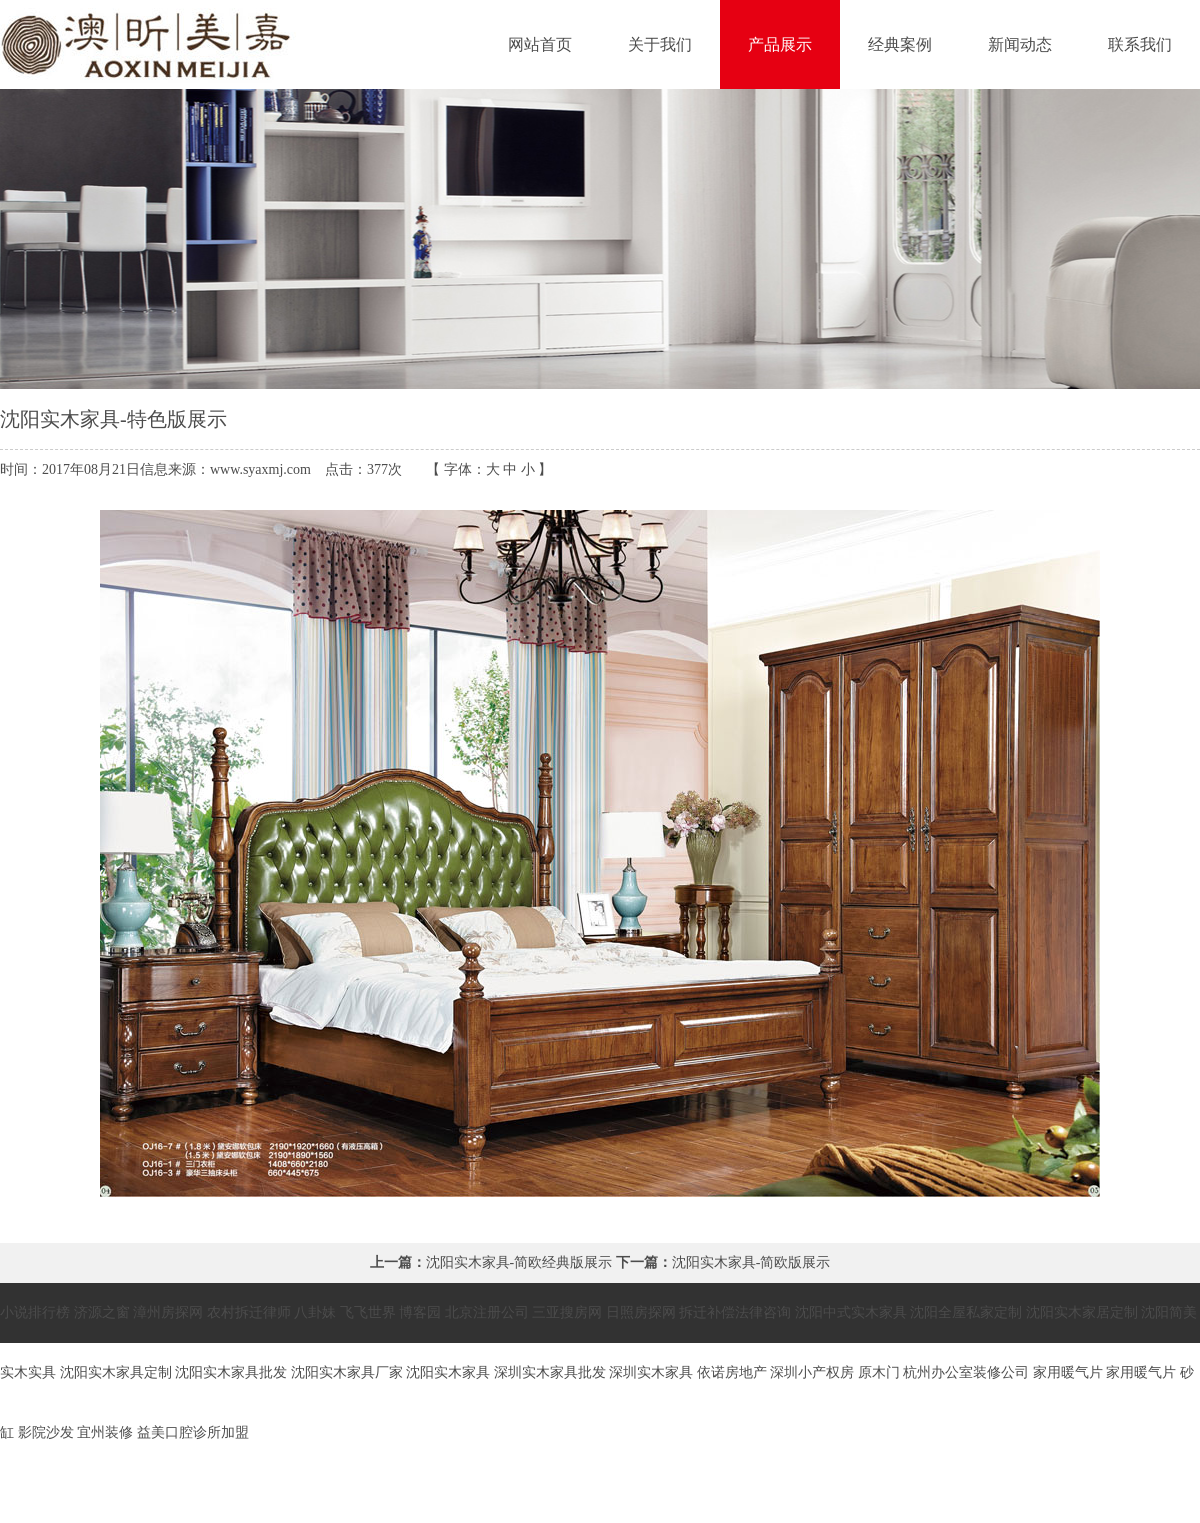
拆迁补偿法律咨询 (735, 1312)
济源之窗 (102, 1312)
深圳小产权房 (812, 1372)
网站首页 (540, 44)
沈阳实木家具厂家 (347, 1372)
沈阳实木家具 (448, 1372)
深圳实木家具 (651, 1372)
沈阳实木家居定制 (1082, 1312)
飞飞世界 (368, 1312)
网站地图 (1167, 1492)
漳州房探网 (168, 1312)
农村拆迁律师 (249, 1312)
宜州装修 (105, 1432)
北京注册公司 (487, 1312)
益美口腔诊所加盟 (193, 1432)
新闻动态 (1020, 44)
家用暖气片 (1068, 1372)
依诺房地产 (732, 1372)
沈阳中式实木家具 (851, 1312)
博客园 (420, 1312)
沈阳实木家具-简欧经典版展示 (519, 1262)
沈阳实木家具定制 (116, 1372)
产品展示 (780, 44)
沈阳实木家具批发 (231, 1372)
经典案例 (900, 44)
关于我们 (660, 44)
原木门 (879, 1372)
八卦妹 (315, 1312)
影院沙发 (46, 1432)
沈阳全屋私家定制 (966, 1312)
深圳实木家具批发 (550, 1372)
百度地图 (1101, 1492)
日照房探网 (641, 1312)
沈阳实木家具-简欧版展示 (751, 1262)
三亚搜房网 (567, 1312)
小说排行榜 (35, 1312)
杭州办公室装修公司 (966, 1372)
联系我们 (1140, 44)
